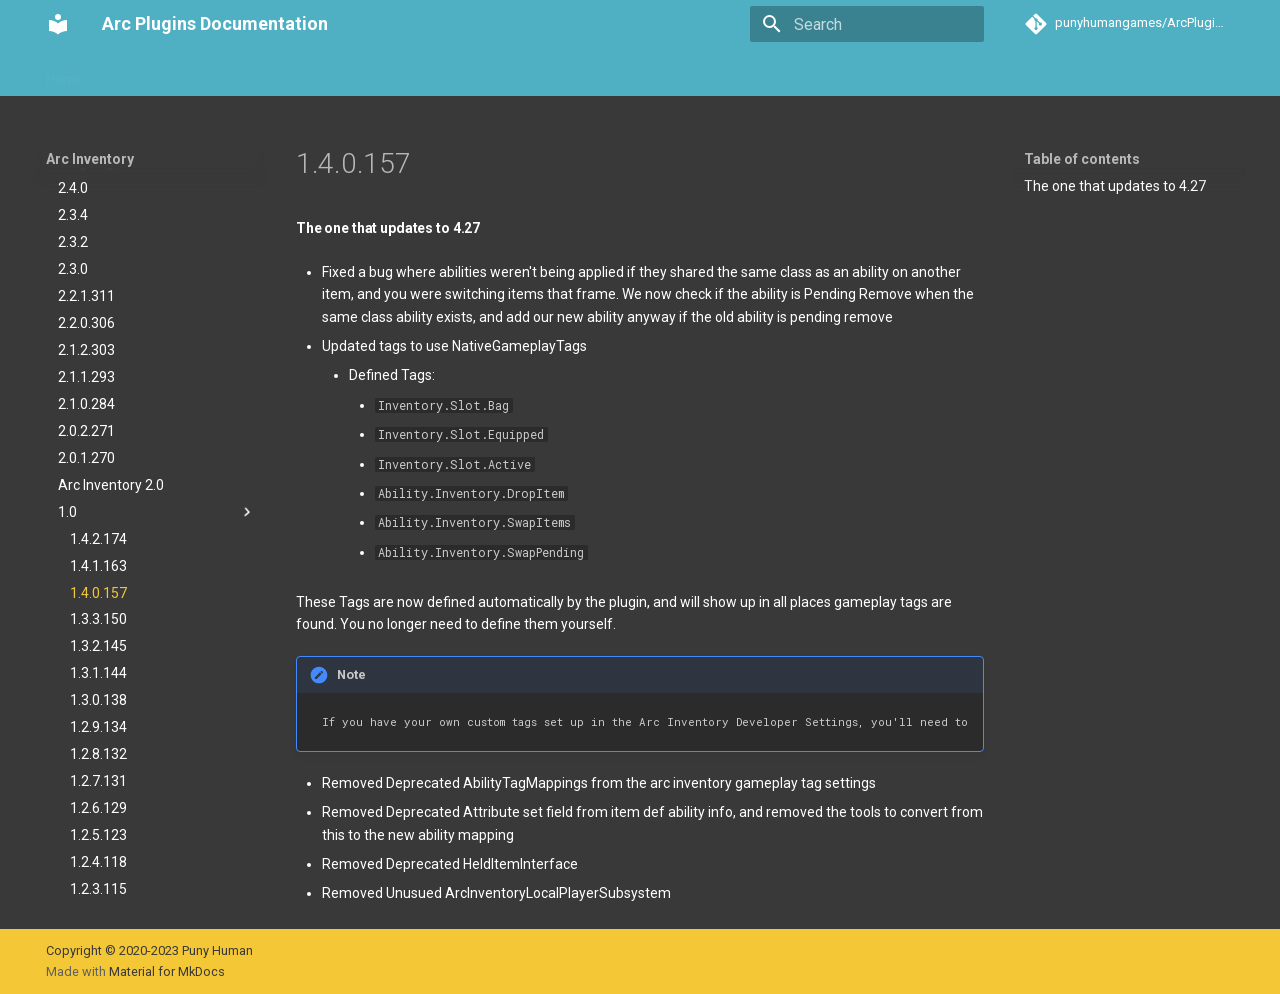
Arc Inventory (150, 73)
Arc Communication (372, 73)
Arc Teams (250, 73)
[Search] (867, 24)
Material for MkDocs (167, 971)
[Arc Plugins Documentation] (58, 24)
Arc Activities (500, 73)
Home (65, 73)
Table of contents (1082, 159)
